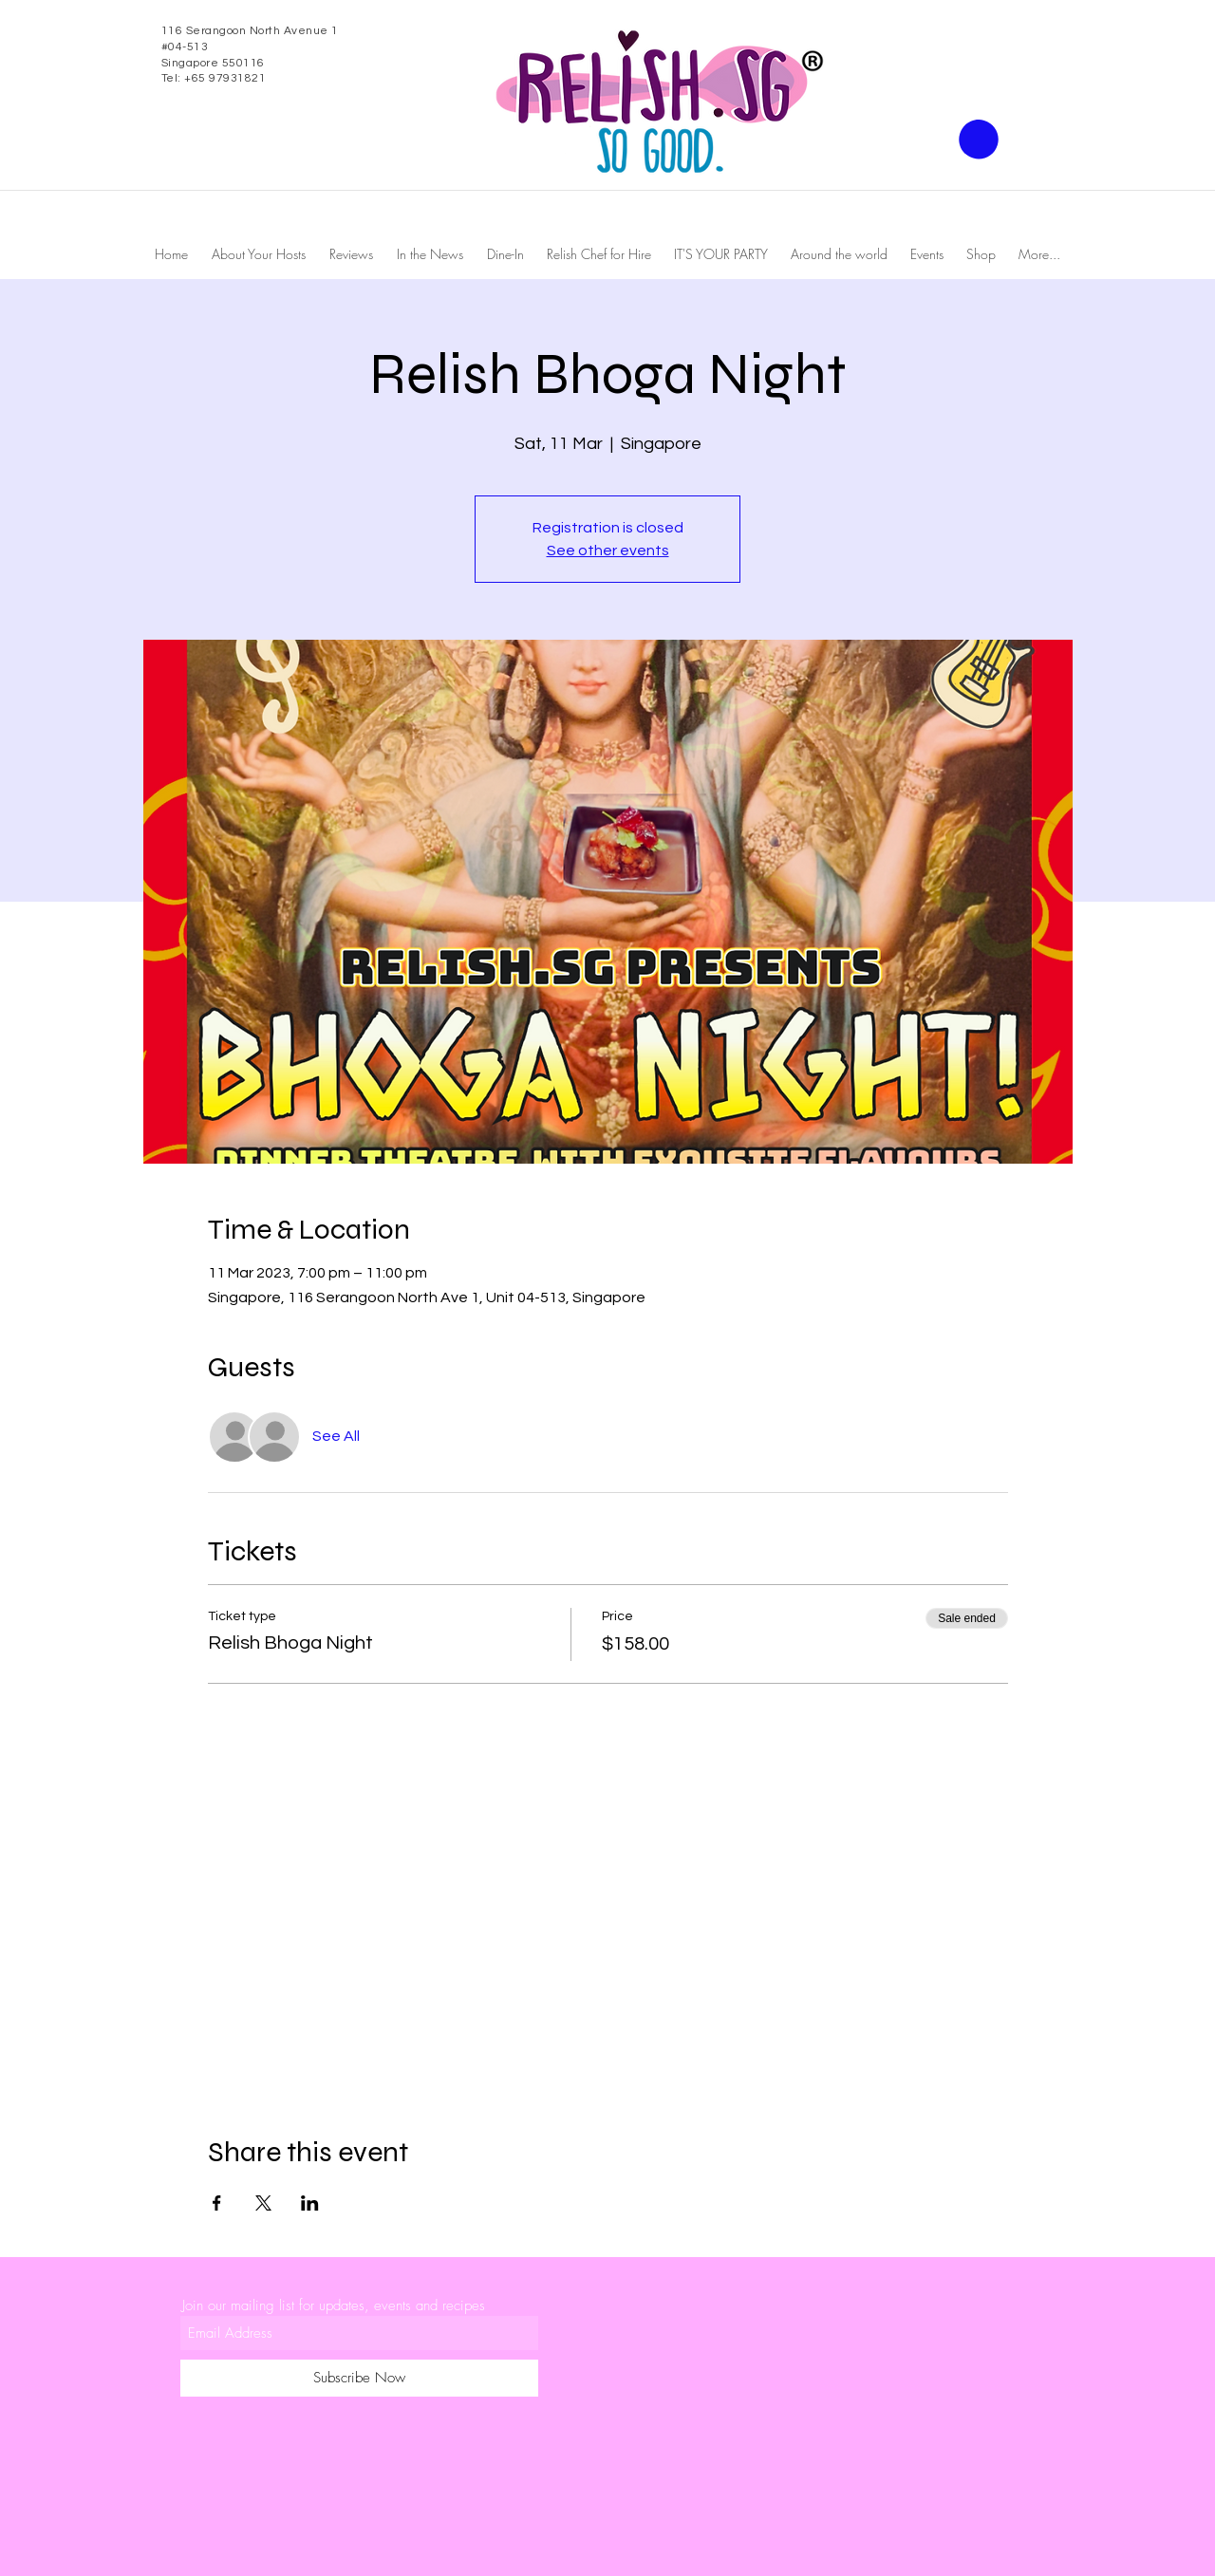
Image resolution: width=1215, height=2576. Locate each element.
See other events (608, 550)
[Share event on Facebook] (217, 2203)
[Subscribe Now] (359, 2378)
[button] (979, 139)
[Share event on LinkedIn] (310, 2203)
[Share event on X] (263, 2203)
